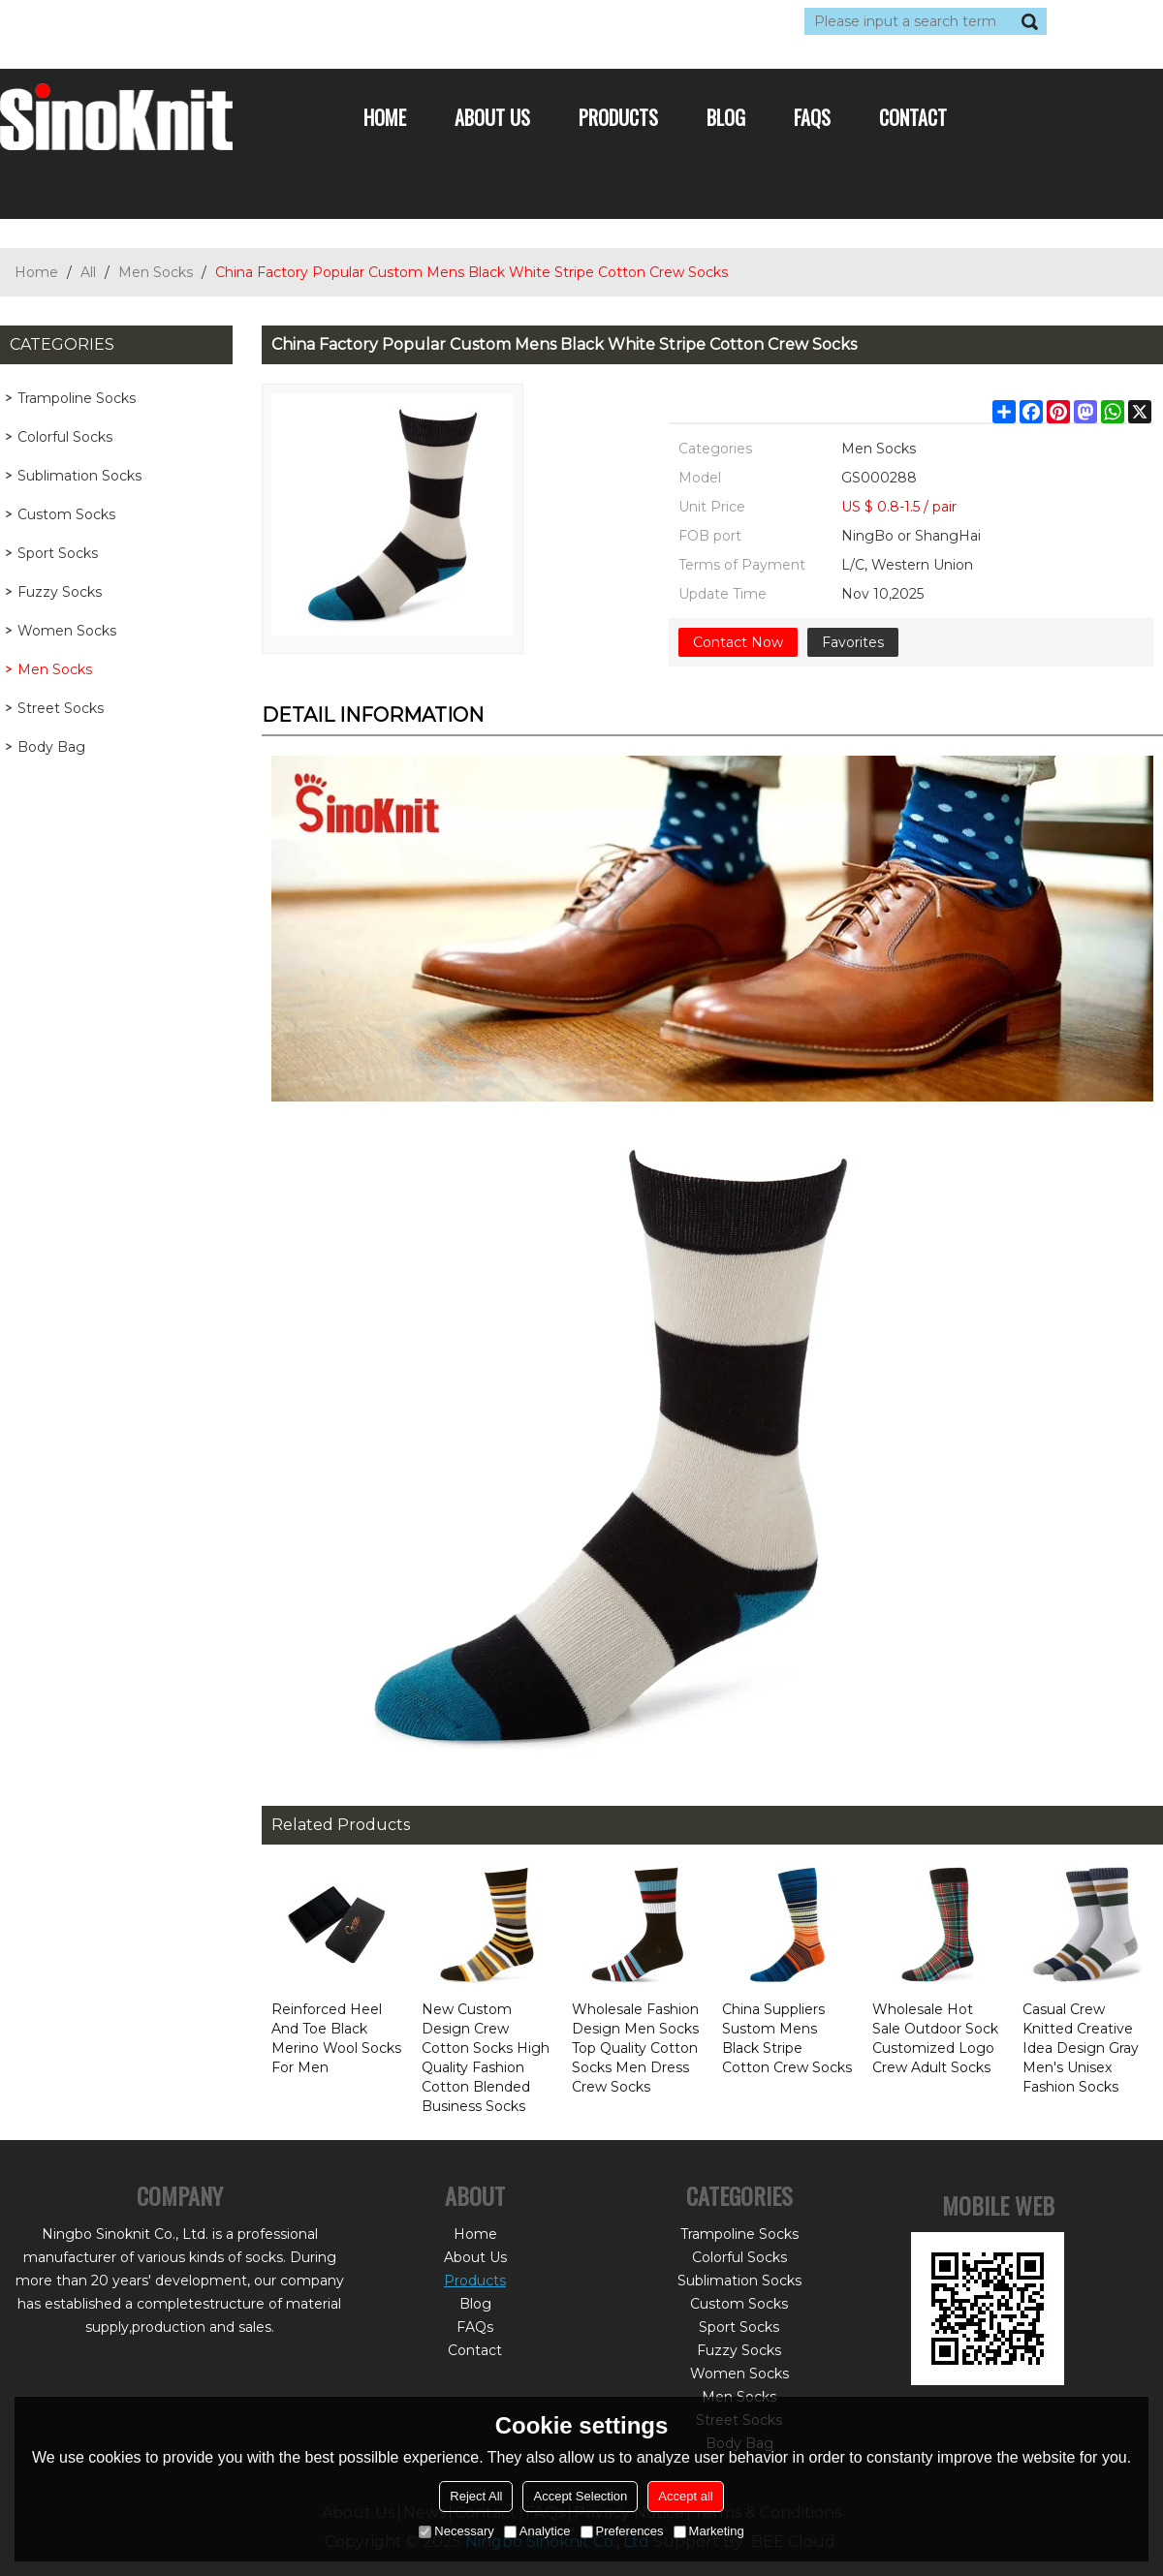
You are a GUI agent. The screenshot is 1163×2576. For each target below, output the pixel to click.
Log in (118, 21)
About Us (492, 117)
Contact (913, 117)
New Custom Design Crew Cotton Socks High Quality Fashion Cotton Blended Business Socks (486, 2058)
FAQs (812, 117)
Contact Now (738, 642)
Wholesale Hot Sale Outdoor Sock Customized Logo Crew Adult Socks (935, 2038)
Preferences (622, 2531)
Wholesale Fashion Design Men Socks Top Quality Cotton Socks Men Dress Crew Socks (635, 2048)
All (88, 272)
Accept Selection (580, 2496)
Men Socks (155, 272)
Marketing (709, 2531)
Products (618, 117)
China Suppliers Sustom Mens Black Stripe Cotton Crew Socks (787, 2038)
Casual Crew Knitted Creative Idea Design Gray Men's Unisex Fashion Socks (1080, 2048)
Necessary (456, 2531)
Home (384, 117)
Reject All (476, 2496)
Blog (726, 117)
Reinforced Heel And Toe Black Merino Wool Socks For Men (336, 2038)
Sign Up (178, 21)
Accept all (685, 2496)
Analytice (537, 2531)
